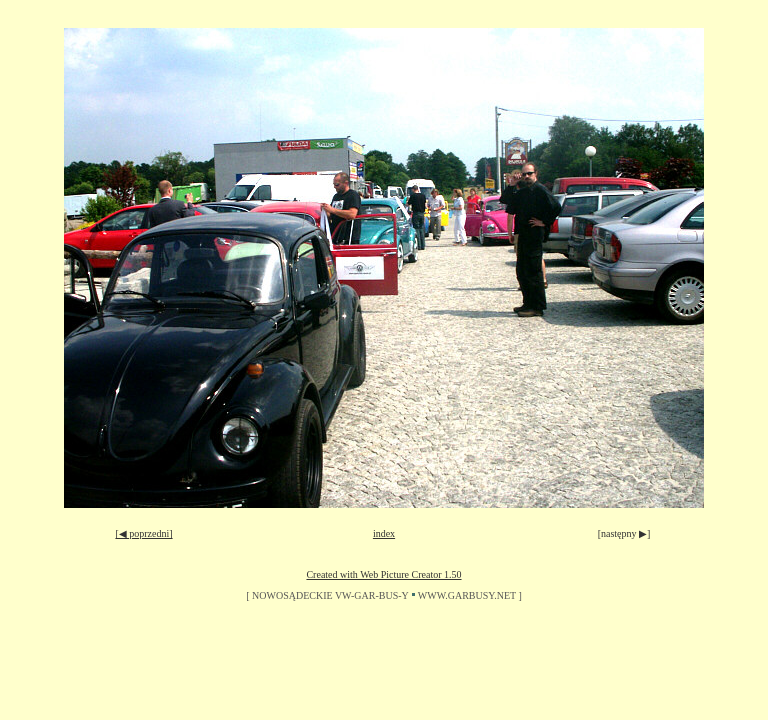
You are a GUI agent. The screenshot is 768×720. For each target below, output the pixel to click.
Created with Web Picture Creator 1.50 (383, 574)
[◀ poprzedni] (143, 533)
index (384, 533)
